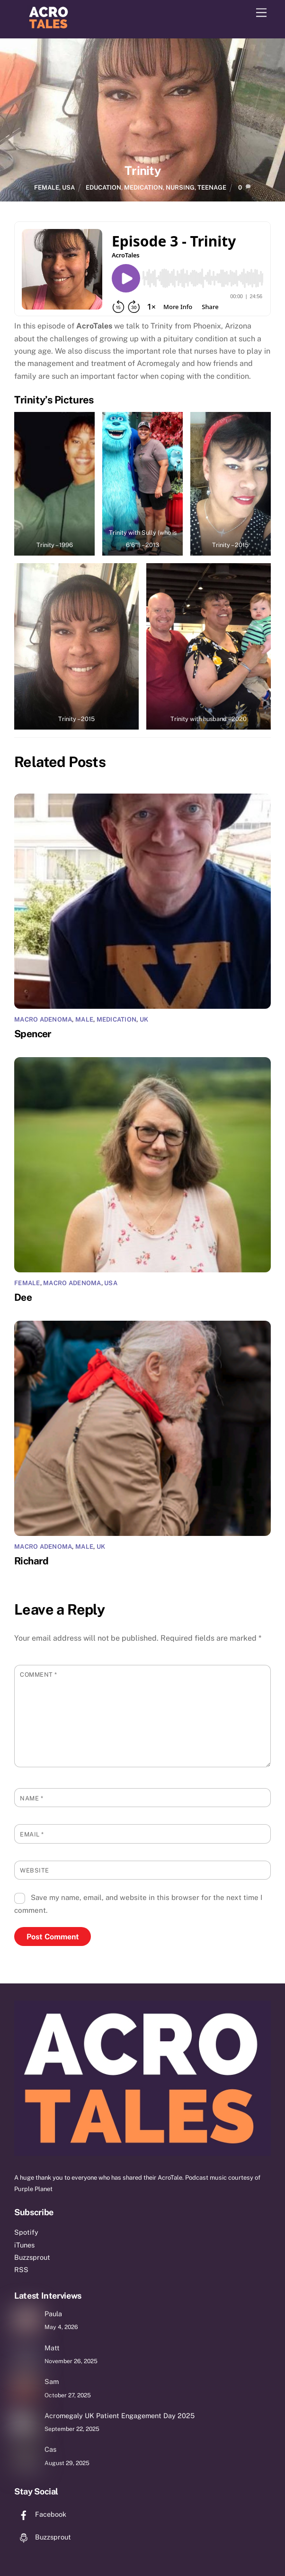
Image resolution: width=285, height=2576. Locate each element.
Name (31, 1798)
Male (84, 1019)
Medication (117, 1019)
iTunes (24, 2245)
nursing (180, 187)
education (103, 187)
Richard (31, 1561)
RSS (21, 2269)
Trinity (142, 171)
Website (34, 1870)
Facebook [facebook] (40, 2514)
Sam (52, 2381)
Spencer (33, 1034)
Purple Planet (33, 2188)
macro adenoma (43, 1019)
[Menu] (261, 13)
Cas (50, 2449)
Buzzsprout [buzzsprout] (42, 2537)
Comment (38, 1674)
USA (68, 187)
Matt (52, 2348)
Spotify (26, 2232)
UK (144, 1019)
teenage (211, 187)
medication (143, 187)
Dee (23, 1297)
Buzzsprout (32, 2257)
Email (32, 1834)
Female (46, 187)
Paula (53, 2314)
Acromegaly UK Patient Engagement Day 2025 (120, 2416)
